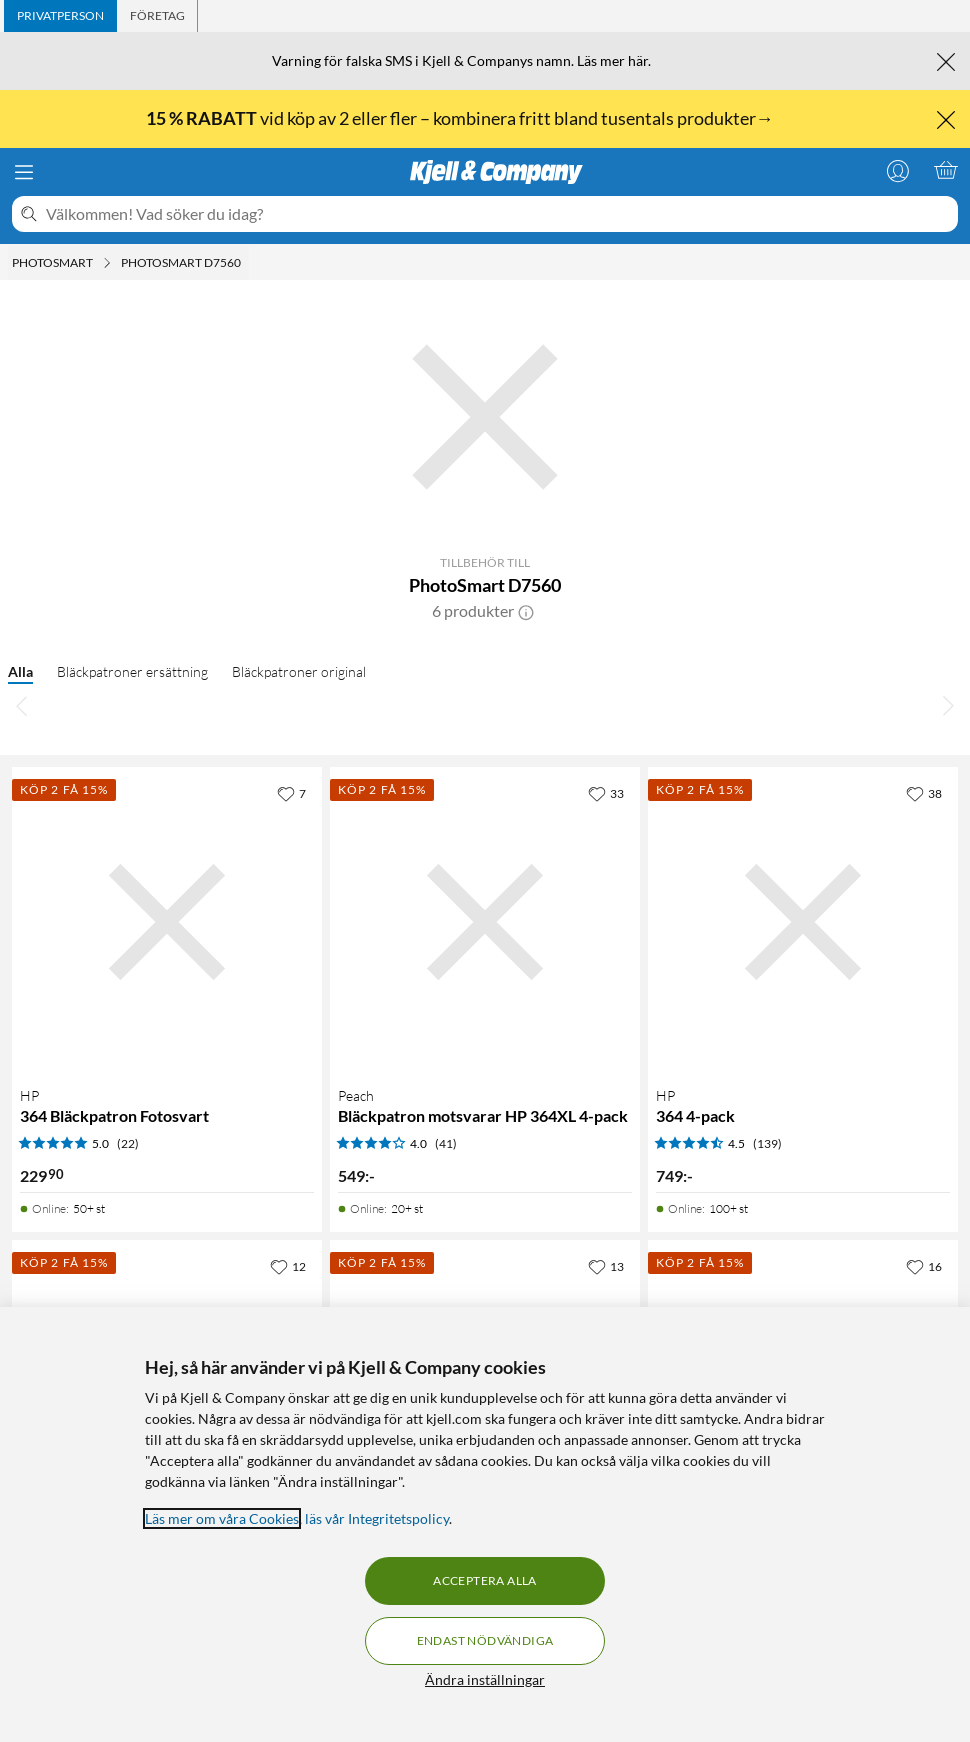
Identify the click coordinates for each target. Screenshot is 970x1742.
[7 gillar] (291, 793)
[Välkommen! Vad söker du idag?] (498, 214)
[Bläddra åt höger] (948, 705)
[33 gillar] (606, 793)
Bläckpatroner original (299, 671)
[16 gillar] (924, 1266)
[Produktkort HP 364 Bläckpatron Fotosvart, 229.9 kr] (167, 922)
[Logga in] (898, 170)
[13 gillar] (606, 1266)
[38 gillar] (924, 793)
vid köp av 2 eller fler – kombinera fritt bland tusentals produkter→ (461, 118)
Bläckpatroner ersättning (132, 671)
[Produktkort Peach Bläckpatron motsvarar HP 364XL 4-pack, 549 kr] (485, 922)
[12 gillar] (288, 1266)
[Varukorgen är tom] (946, 170)
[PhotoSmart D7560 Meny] (247, 263)
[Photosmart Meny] (107, 263)
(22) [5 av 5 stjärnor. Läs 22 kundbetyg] (128, 1143)
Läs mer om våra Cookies (222, 1518)
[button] (526, 611)
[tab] (60, 16)
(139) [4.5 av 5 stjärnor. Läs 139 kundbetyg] (767, 1143)
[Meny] (24, 172)
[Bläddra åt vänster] (22, 705)
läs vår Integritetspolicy (377, 1518)
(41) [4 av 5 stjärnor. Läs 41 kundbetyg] (446, 1143)
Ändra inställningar (485, 1679)
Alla (20, 671)
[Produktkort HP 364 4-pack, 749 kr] (803, 922)
